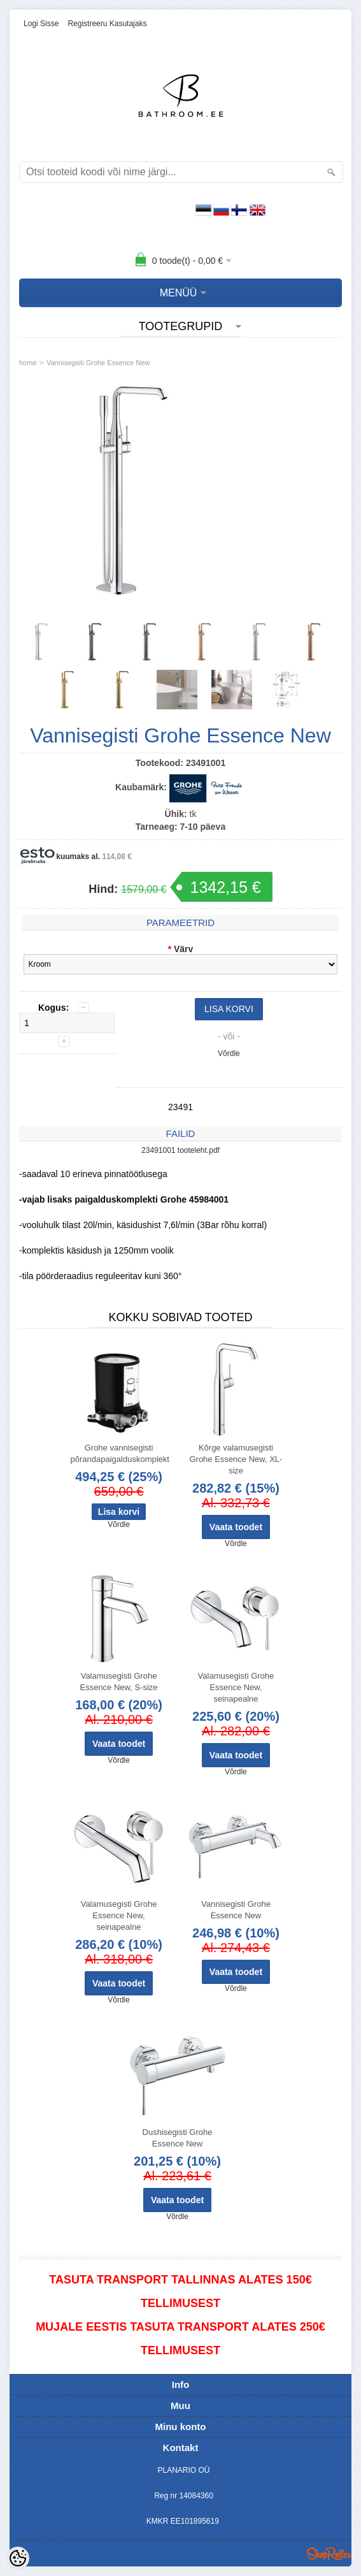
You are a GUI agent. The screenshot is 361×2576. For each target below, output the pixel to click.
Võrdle (229, 1053)
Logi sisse (41, 23)
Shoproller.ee (329, 2553)
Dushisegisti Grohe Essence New (178, 2137)
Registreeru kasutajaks (106, 23)
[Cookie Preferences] (17, 2558)
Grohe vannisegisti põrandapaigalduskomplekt (120, 1453)
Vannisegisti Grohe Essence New (98, 362)
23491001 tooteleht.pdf (180, 1150)
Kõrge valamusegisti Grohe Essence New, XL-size (235, 1459)
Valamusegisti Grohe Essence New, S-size (118, 1681)
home (28, 362)
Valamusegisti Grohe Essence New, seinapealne (236, 1687)
